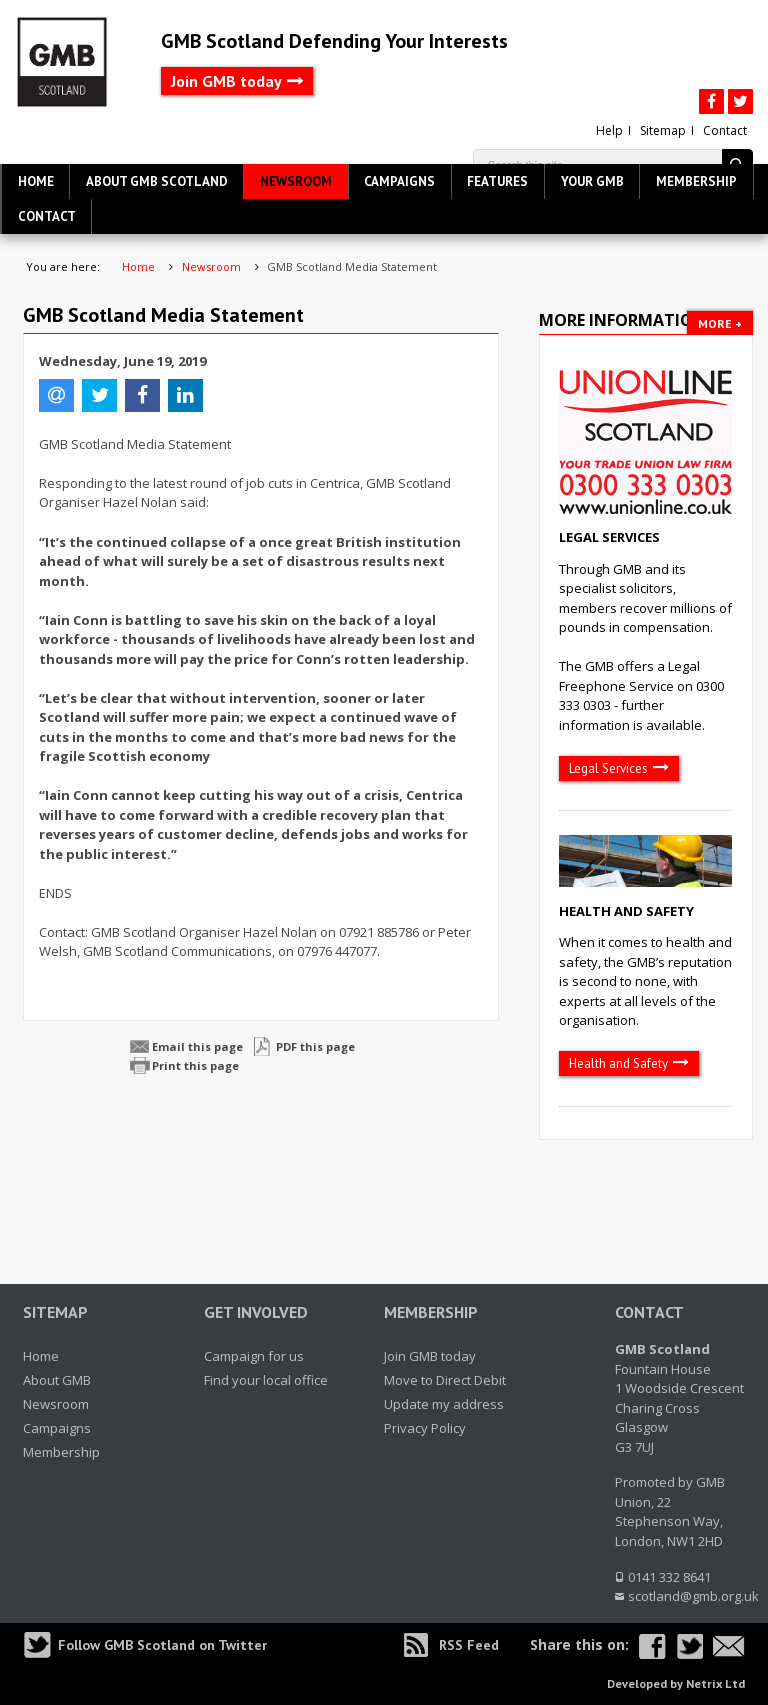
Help (609, 130)
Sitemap (663, 130)
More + (720, 323)
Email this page (197, 1046)
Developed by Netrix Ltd (676, 1683)
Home (36, 181)
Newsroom (296, 181)
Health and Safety (626, 911)
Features (497, 181)
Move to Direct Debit (445, 1380)
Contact (725, 130)
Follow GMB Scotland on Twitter (162, 1645)
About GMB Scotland (157, 181)
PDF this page (315, 1046)
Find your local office (266, 1380)
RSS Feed (469, 1645)
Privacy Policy (425, 1428)
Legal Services (609, 537)
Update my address (444, 1404)
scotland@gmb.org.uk (693, 1596)
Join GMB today (226, 81)
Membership (696, 181)
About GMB (57, 1380)
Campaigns (399, 181)
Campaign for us (254, 1356)
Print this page (195, 1065)
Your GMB (592, 181)
